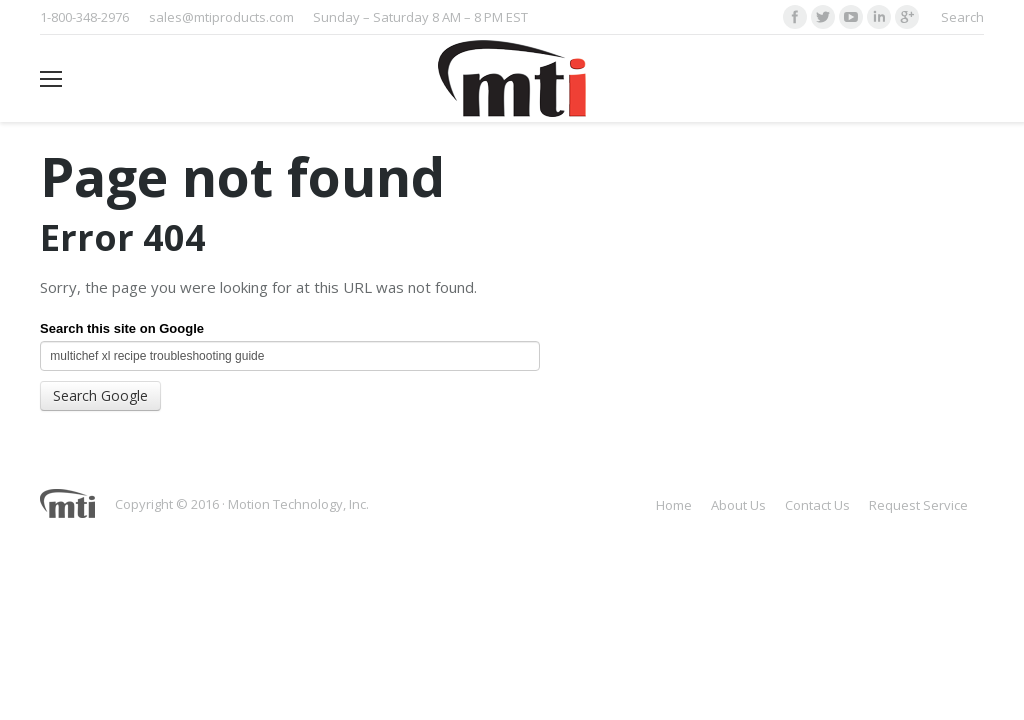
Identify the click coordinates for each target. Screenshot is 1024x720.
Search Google (100, 395)
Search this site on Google (122, 328)
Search (962, 17)
